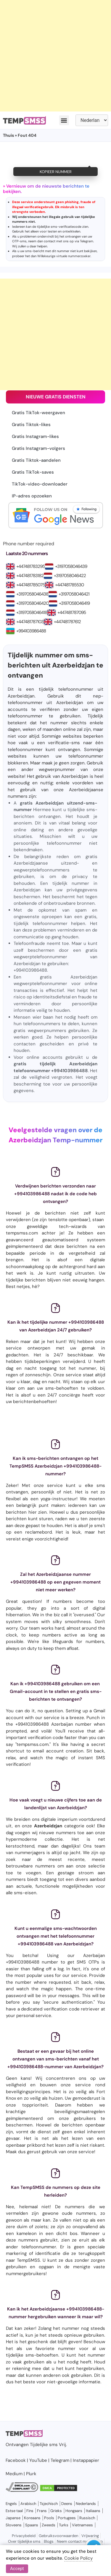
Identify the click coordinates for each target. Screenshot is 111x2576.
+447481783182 (30, 576)
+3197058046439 (71, 566)
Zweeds (48, 2525)
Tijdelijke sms (44, 2445)
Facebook (16, 2460)
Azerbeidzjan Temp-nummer (55, 1140)
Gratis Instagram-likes (35, 436)
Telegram (86, 241)
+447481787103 (30, 622)
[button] (64, 120)
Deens (66, 2503)
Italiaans (93, 2510)
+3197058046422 (70, 576)
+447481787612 (67, 622)
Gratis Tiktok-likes (31, 425)
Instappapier (86, 2460)
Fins (29, 2510)
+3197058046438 (32, 594)
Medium (14, 2474)
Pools (49, 2517)
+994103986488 (31, 631)
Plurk (31, 2474)
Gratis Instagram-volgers (38, 448)
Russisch (87, 2517)
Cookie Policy (78, 2558)
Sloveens (14, 2525)
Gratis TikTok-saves (33, 472)
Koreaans (32, 2517)
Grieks (56, 2510)
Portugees (67, 2517)
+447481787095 (71, 612)
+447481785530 (69, 585)
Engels (11, 2503)
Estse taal (14, 2510)
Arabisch (28, 2503)
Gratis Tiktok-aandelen (36, 460)
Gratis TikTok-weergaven (38, 413)
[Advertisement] (55, 55)
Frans (42, 2510)
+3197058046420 (32, 603)
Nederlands (86, 2503)
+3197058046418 (31, 612)
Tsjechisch (49, 2503)
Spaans (31, 2525)
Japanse (13, 2517)
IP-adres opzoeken (32, 496)
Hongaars (73, 2510)
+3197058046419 (74, 603)
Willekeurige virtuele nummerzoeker (64, 256)
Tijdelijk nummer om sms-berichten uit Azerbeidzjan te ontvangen (55, 665)
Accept (17, 2568)
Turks (63, 2525)
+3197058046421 (74, 594)
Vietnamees (82, 2525)
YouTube (38, 2460)
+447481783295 (30, 566)
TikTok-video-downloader (39, 484)
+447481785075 (30, 585)
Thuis (8, 135)
